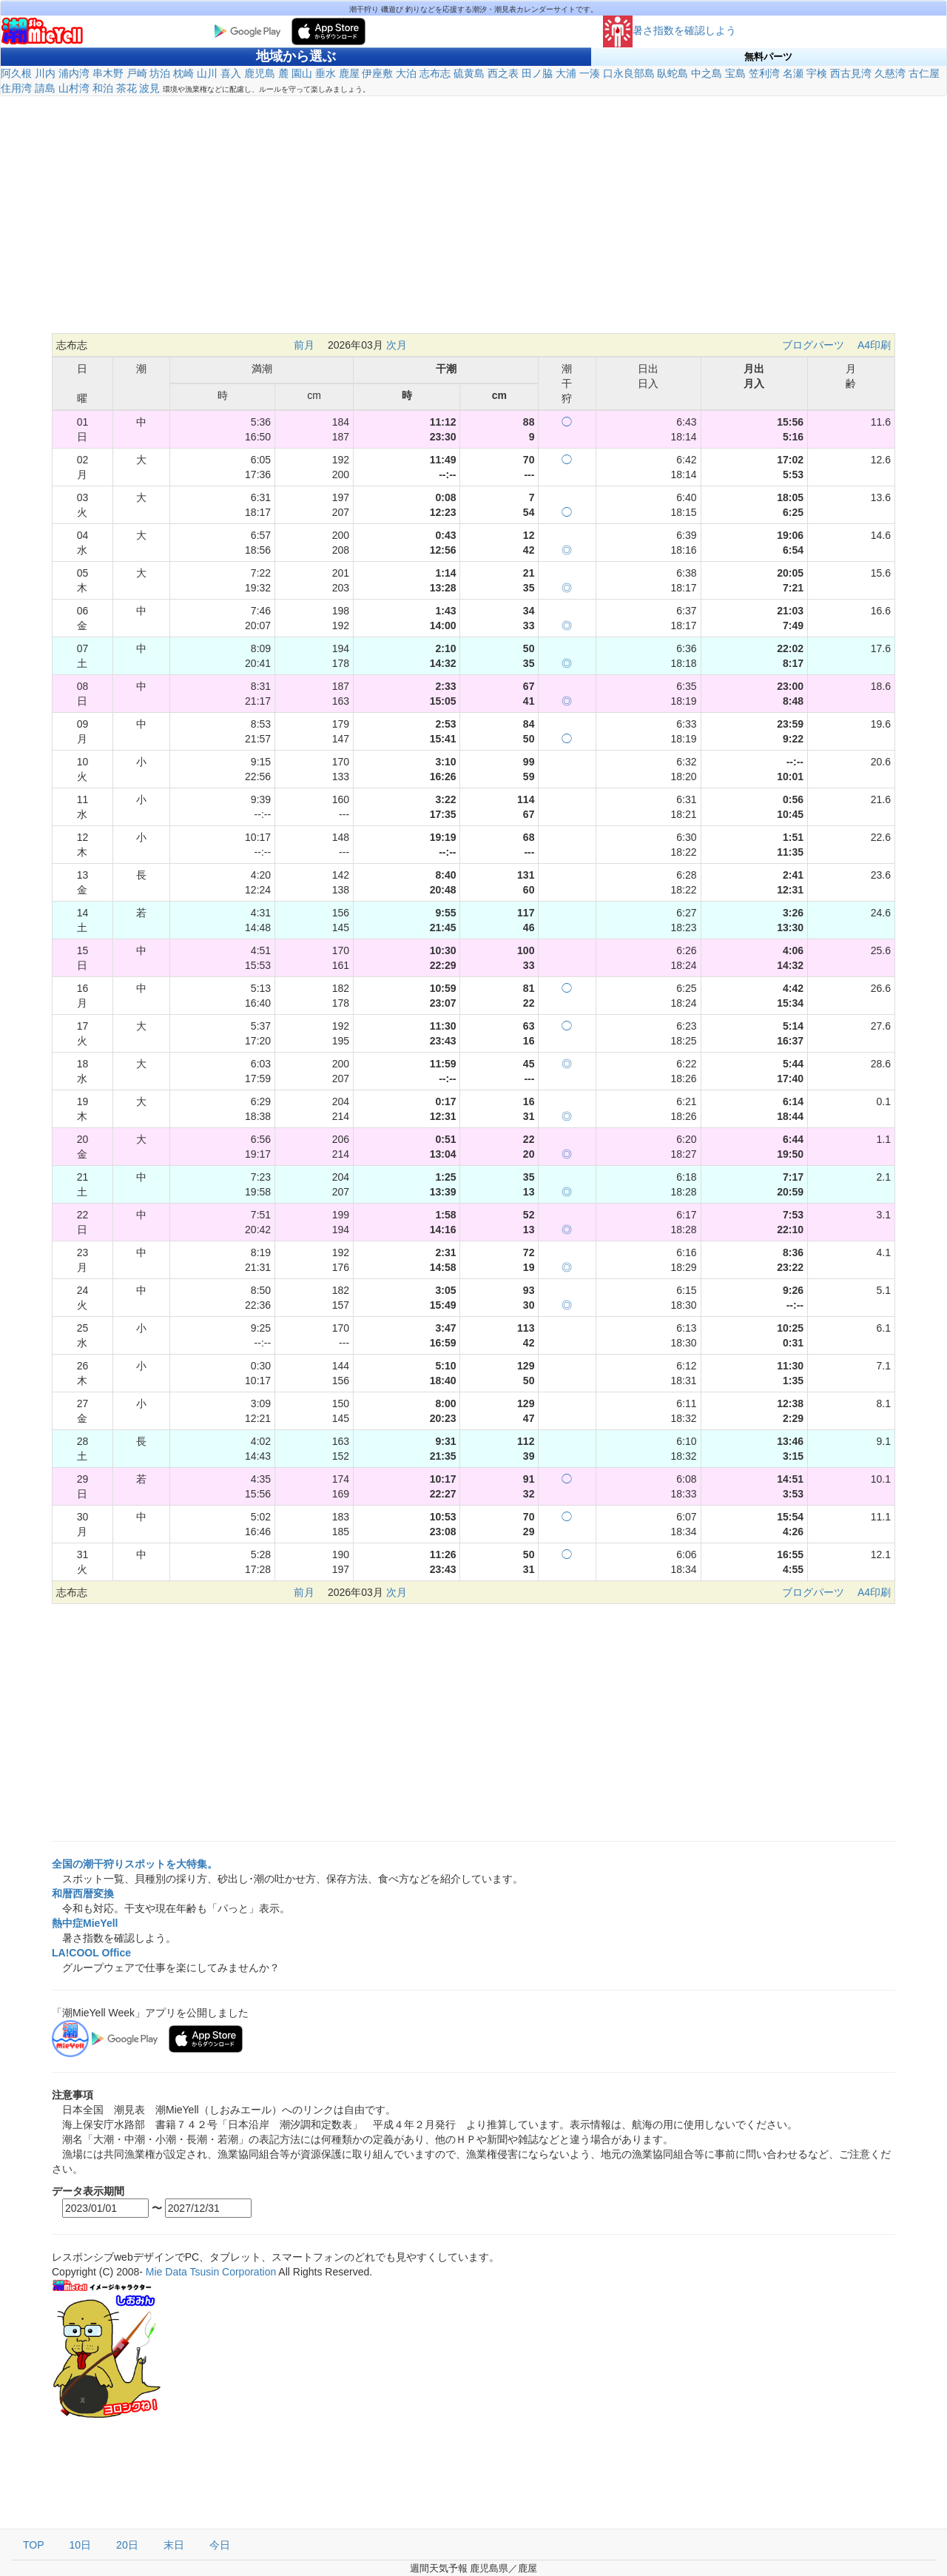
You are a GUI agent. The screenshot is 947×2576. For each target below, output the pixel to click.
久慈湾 (890, 73)
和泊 (102, 88)
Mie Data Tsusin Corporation (211, 2272)
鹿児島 (259, 73)
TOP (33, 2545)
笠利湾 (764, 73)
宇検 (816, 73)
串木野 (108, 73)
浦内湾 (74, 73)
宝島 (735, 73)
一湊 (589, 73)
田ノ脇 (537, 73)
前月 (304, 345)
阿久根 (16, 73)
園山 (301, 73)
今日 (219, 2545)
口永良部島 (629, 73)
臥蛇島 (672, 73)
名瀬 (793, 73)
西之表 (503, 73)
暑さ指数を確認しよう (669, 30)
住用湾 (16, 88)
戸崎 (137, 73)
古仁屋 (924, 73)
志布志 (435, 73)
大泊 (406, 73)
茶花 (126, 88)
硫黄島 (469, 73)
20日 (127, 2545)
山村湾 (74, 88)
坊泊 (159, 73)
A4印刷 (874, 345)
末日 (174, 2545)
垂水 (325, 73)
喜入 (230, 73)
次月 (396, 345)
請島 (45, 88)
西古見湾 (851, 73)
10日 (81, 2545)
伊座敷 (377, 73)
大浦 (566, 73)
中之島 (706, 73)
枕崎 (183, 73)
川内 (45, 73)
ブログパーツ (813, 345)
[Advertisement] (473, 214)
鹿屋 (349, 73)
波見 (149, 88)
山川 (207, 73)
